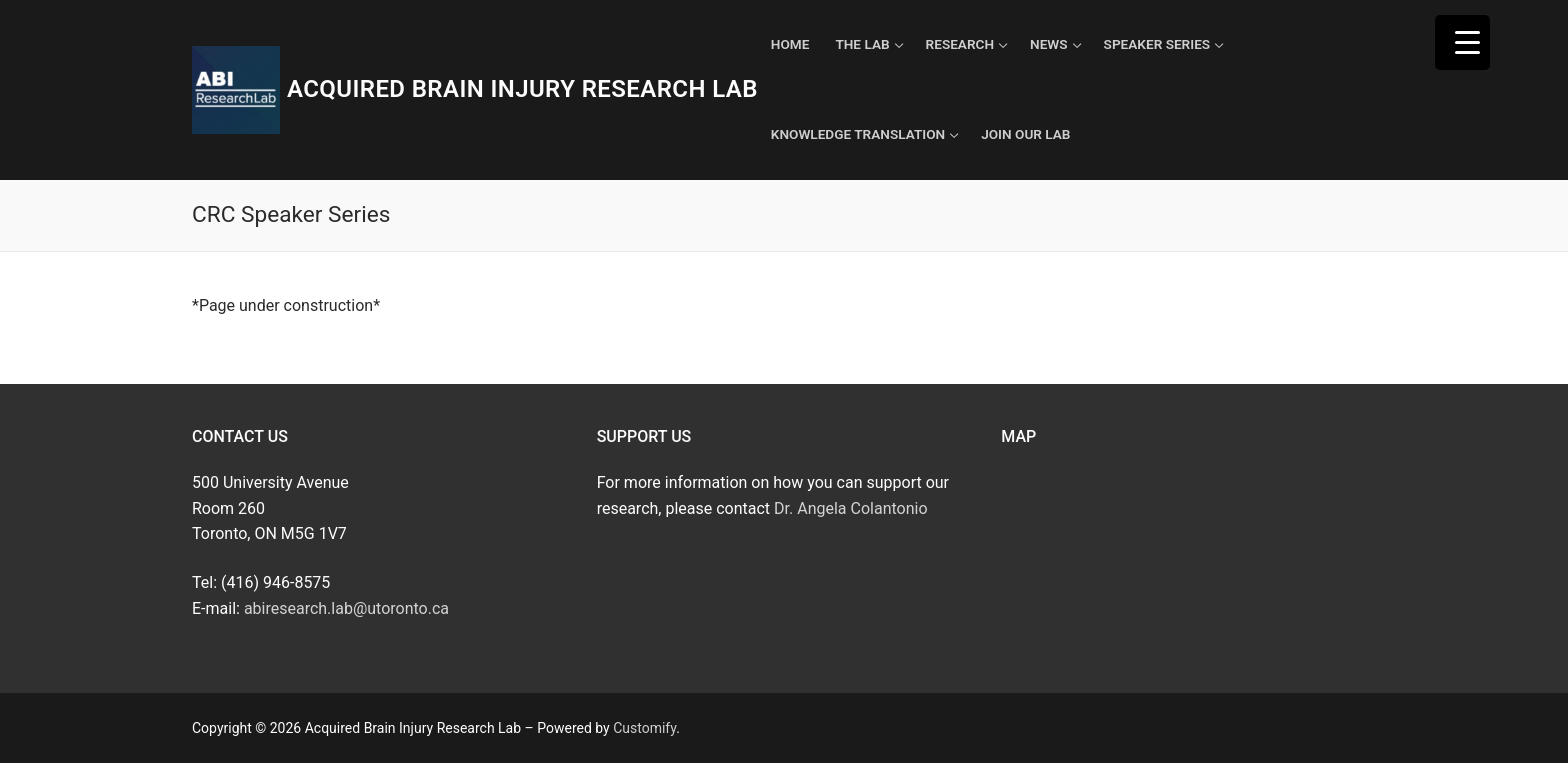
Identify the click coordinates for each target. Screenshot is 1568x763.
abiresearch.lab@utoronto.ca (346, 608)
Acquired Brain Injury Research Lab (522, 89)
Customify (644, 728)
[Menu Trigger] (1462, 42)
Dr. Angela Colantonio (850, 508)
